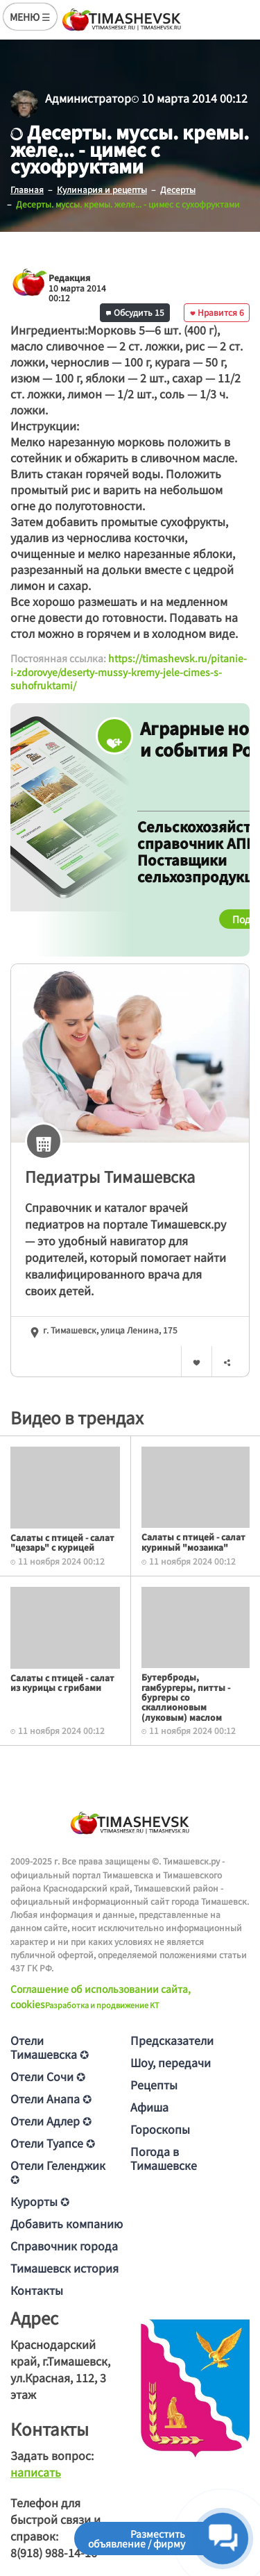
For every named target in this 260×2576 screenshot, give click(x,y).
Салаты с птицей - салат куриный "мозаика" (193, 1541)
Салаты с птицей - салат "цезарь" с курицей (62, 1542)
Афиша (149, 2107)
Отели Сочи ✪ (47, 2076)
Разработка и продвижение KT (102, 2004)
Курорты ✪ (39, 2201)
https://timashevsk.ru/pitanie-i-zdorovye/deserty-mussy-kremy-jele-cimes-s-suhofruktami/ (128, 671)
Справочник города (64, 2246)
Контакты (36, 2290)
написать (35, 2472)
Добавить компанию (66, 2223)
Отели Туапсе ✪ (52, 2143)
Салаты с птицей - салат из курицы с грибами (62, 1682)
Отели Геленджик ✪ (57, 2172)
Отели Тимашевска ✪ (49, 2047)
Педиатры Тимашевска (110, 1176)
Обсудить (135, 312)
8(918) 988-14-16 (53, 2552)
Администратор (88, 98)
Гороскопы (160, 2129)
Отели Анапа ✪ (51, 2098)
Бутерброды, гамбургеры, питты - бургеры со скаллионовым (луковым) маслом (185, 1697)
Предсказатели (172, 2040)
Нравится (217, 312)
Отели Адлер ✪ (51, 2121)
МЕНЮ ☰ (30, 17)
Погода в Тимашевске (163, 2158)
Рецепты (153, 2084)
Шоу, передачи (170, 2062)
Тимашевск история (64, 2268)
